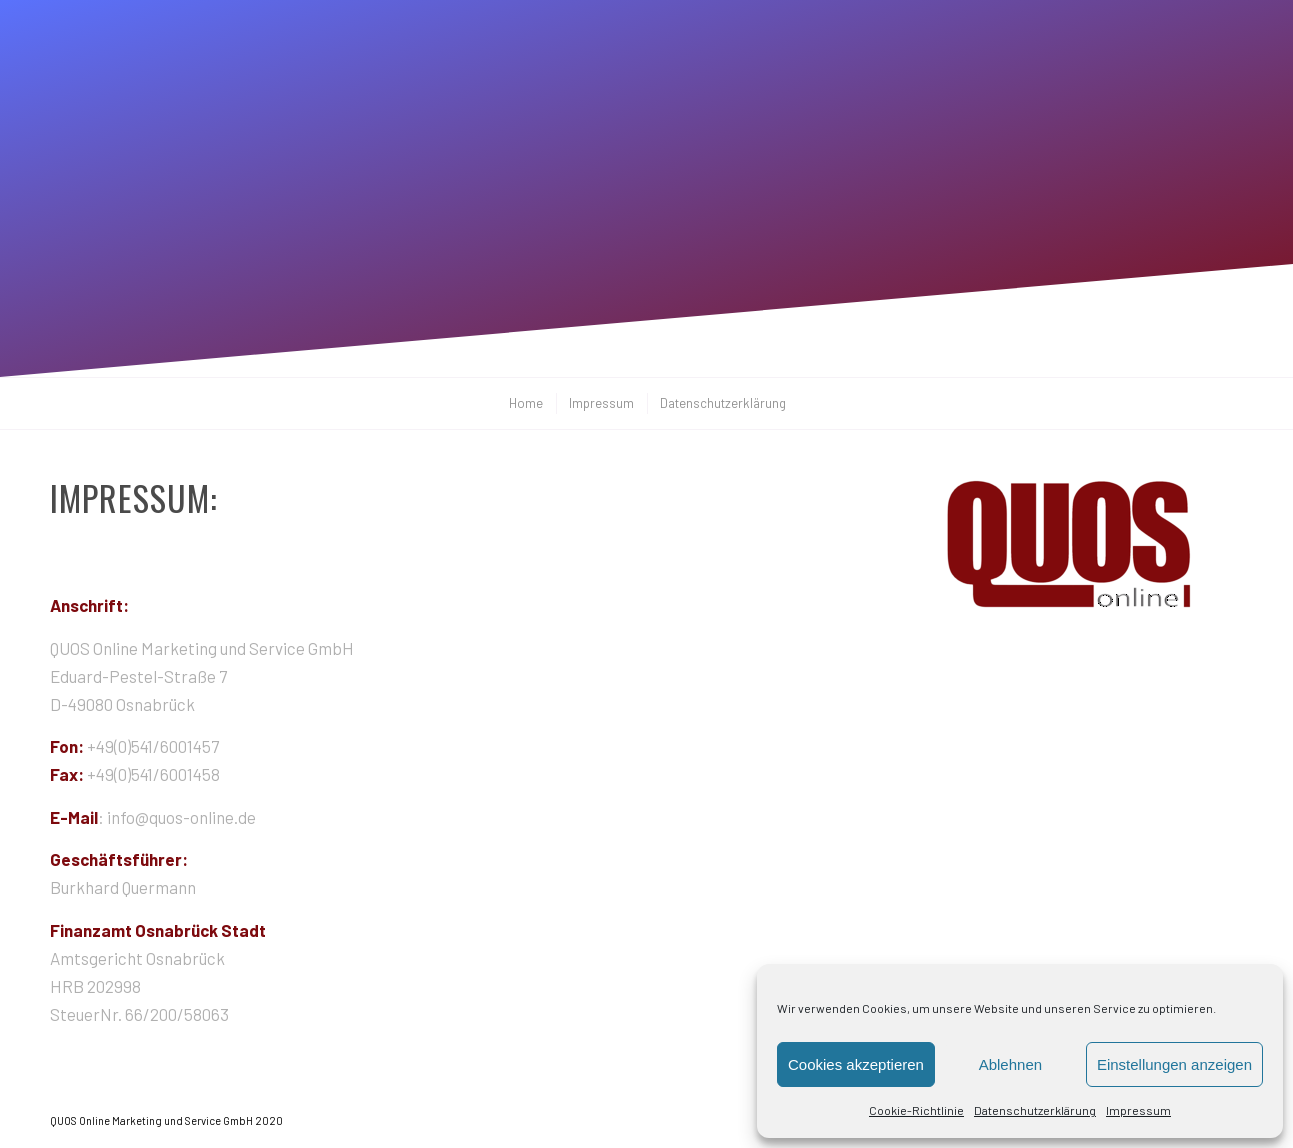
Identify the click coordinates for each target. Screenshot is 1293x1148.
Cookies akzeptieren (856, 1064)
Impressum (1138, 1110)
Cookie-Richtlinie (916, 1110)
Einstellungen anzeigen (1174, 1064)
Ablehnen (1010, 1064)
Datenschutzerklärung (1035, 1110)
